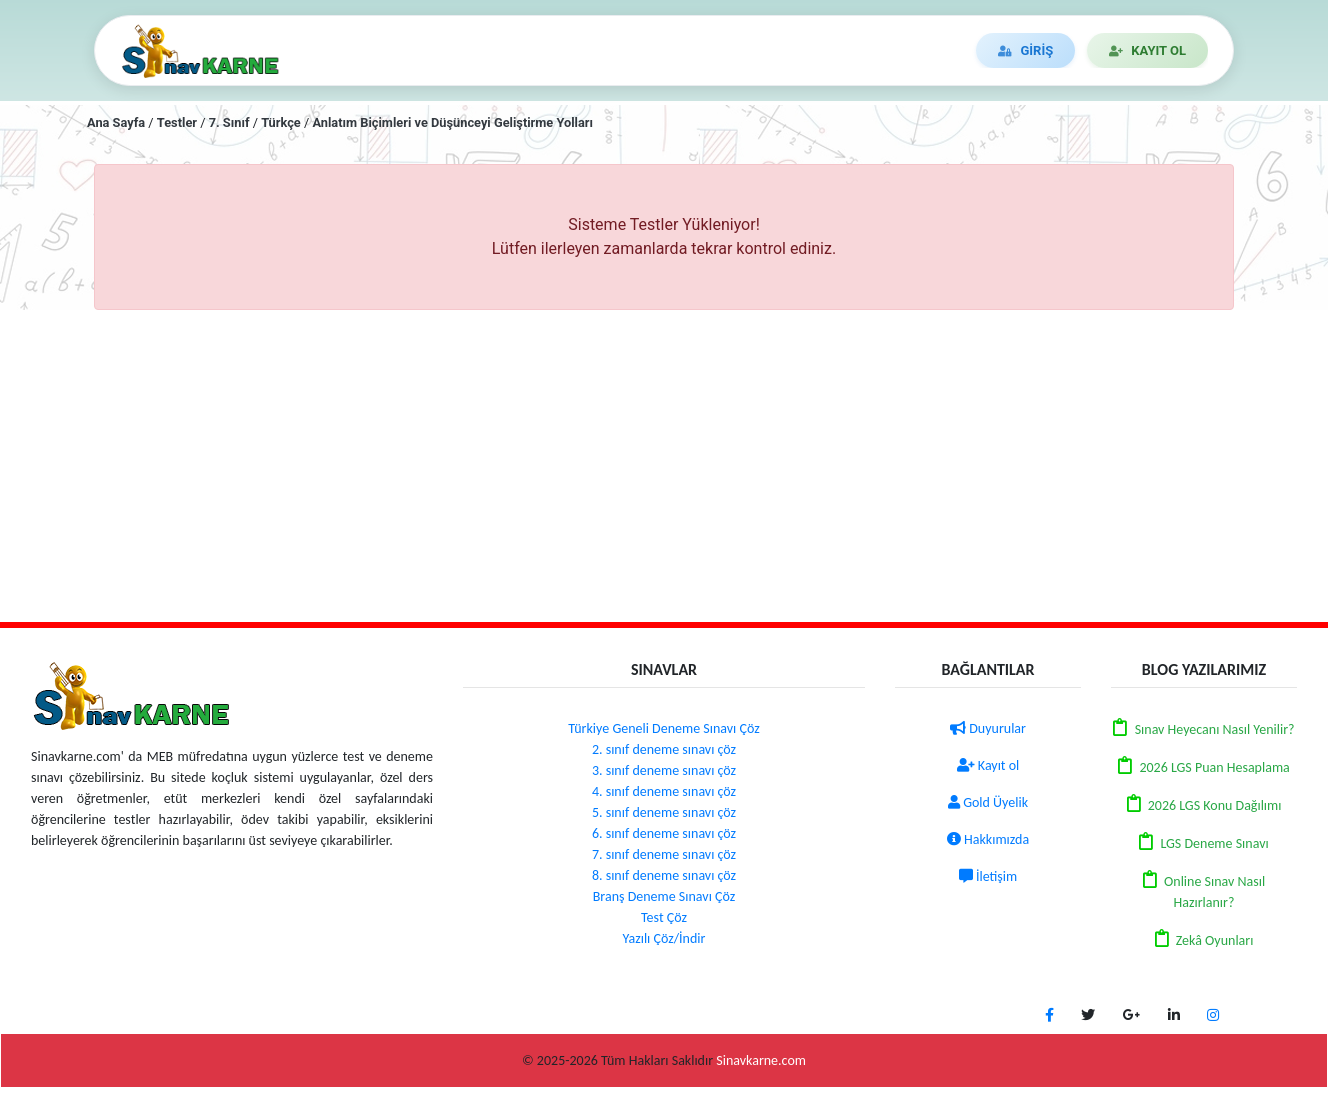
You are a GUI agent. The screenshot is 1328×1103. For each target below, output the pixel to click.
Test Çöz (664, 917)
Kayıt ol (988, 765)
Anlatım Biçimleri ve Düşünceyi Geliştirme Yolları (452, 122)
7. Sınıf (229, 122)
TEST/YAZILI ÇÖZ (429, 50)
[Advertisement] (664, 466)
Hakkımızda (988, 839)
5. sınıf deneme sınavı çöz (664, 812)
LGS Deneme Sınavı (1214, 843)
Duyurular (988, 728)
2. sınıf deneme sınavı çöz (664, 749)
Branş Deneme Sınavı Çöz (664, 896)
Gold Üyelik (988, 802)
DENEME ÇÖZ (573, 50)
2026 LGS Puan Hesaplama (1214, 767)
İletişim (988, 876)
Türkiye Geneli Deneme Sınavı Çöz (663, 728)
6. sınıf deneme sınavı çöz (664, 833)
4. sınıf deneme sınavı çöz (664, 791)
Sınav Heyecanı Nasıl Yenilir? (1215, 729)
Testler (177, 122)
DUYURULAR (702, 50)
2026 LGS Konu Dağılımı (1215, 805)
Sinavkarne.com (761, 1060)
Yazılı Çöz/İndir (664, 938)
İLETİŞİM (816, 50)
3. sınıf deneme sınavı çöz (664, 770)
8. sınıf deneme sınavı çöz (664, 875)
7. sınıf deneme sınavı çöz (664, 854)
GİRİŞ (1025, 50)
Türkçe (281, 122)
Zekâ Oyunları (1215, 940)
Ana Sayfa (116, 122)
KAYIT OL (1147, 50)
